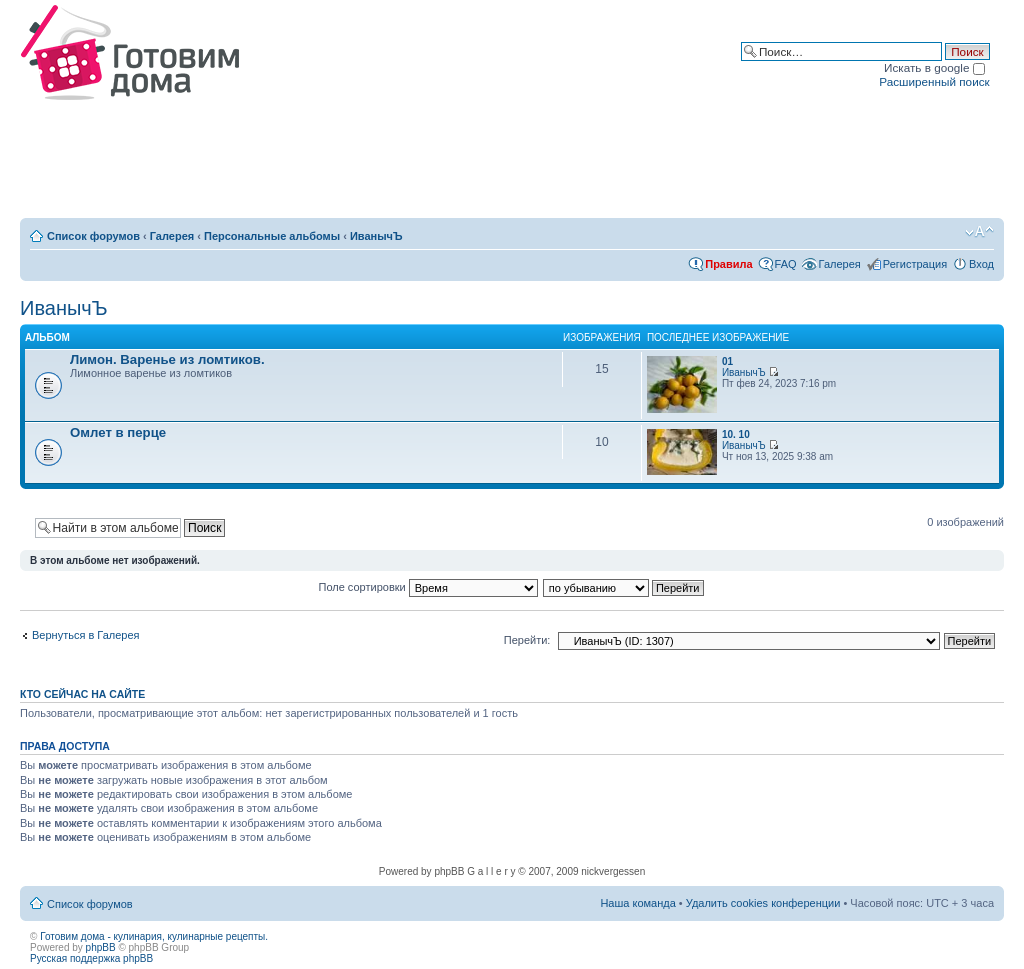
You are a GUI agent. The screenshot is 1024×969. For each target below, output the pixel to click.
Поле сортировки (428, 587)
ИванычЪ (376, 236)
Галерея (172, 236)
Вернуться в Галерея (86, 635)
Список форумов (93, 236)
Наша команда (637, 903)
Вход (981, 264)
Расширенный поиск (934, 81)
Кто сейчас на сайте (82, 694)
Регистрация (915, 264)
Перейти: (527, 640)
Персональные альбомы (272, 236)
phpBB (101, 947)
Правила (728, 264)
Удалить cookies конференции (763, 903)
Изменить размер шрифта (979, 232)
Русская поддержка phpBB (91, 958)
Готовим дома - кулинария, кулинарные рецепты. (154, 936)
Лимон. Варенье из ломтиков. (167, 359)
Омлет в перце (118, 432)
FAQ (786, 264)
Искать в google (934, 67)
